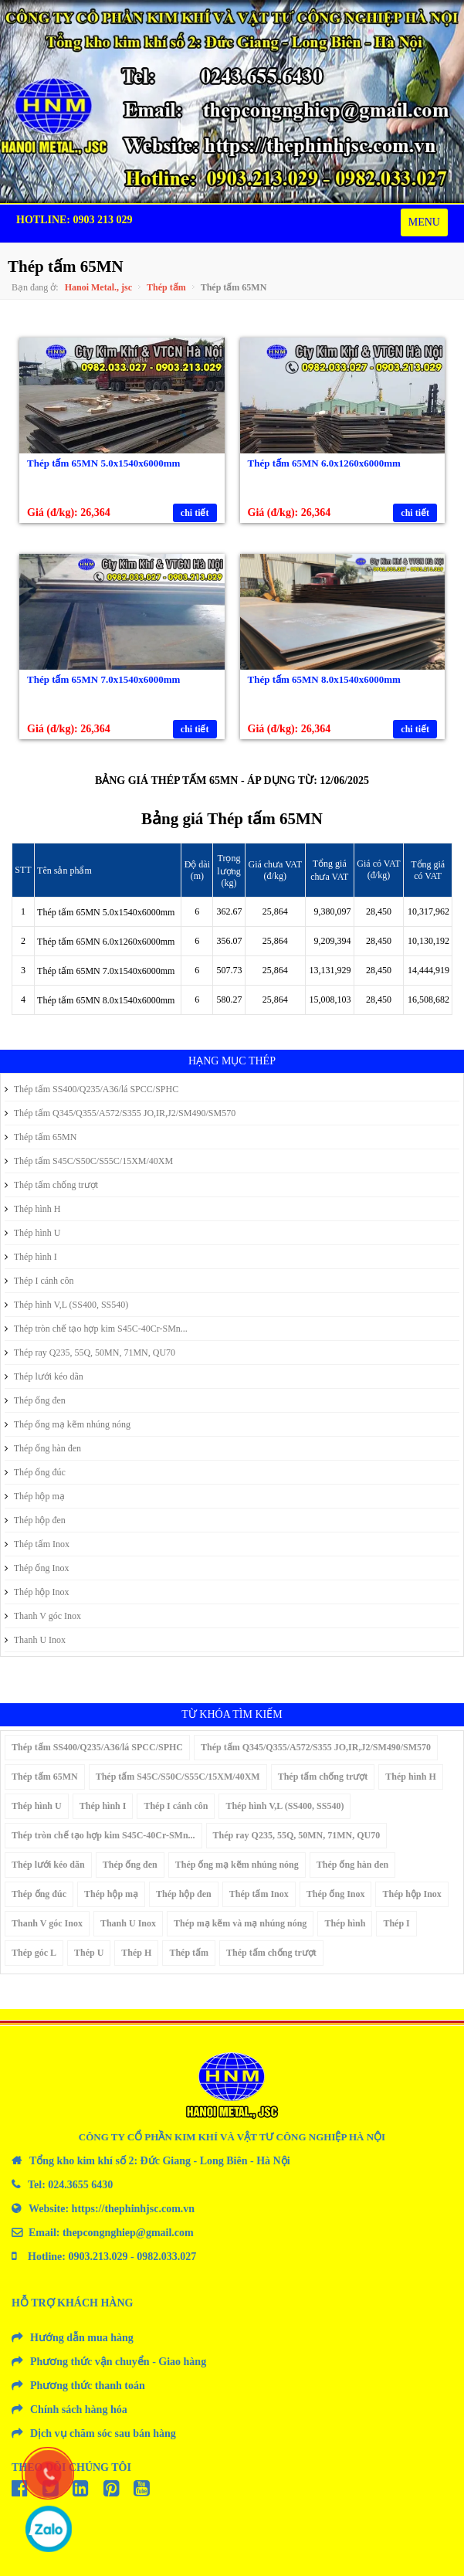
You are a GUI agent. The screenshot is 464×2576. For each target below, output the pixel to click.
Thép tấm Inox (37, 1544)
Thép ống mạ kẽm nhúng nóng (67, 1424)
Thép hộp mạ (35, 1496)
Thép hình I (31, 1256)
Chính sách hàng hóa (78, 2409)
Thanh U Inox (35, 1639)
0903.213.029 (98, 2256)
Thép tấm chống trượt (51, 1184)
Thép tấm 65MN (40, 1137)
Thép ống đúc (35, 1472)
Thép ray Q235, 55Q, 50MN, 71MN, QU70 (90, 1352)
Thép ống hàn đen (43, 1448)
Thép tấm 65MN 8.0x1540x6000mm (324, 679)
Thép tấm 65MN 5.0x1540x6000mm (103, 463)
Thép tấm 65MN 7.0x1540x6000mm (103, 679)
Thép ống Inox (37, 1568)
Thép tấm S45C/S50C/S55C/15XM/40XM (89, 1161)
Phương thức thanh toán (87, 2385)
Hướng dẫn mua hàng (82, 2338)
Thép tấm (166, 287)
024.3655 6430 (80, 2185)
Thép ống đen (35, 1400)
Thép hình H (32, 1208)
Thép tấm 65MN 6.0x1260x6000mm (324, 463)
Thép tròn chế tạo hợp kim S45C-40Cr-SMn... (96, 1328)
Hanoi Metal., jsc (98, 287)
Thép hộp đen (35, 1520)
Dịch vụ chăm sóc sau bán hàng (103, 2433)
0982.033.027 (166, 2256)
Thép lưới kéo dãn (44, 1376)
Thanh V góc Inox (43, 1615)
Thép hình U (32, 1232)
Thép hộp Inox (37, 1592)
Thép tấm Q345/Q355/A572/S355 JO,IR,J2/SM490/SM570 (120, 1113)
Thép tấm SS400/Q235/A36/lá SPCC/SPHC (91, 1089)
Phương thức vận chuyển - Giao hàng (118, 2361)
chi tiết (195, 512)
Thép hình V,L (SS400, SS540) (66, 1304)
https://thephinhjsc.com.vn (133, 2209)
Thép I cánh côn (39, 1280)
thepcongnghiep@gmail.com (128, 2232)
